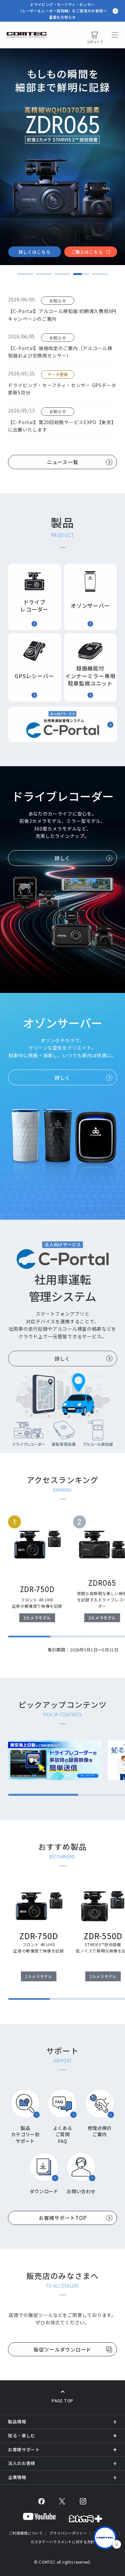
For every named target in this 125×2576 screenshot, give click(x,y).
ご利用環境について (26, 2533)
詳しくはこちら (35, 252)
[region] (66, 1576)
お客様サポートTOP (63, 2217)
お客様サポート (24, 2449)
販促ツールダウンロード (62, 2349)
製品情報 (17, 2421)
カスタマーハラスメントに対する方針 (62, 2541)
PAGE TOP (62, 2400)
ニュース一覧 (62, 461)
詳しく (62, 858)
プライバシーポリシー (68, 2533)
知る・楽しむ (21, 2435)
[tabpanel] (62, 156)
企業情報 (17, 2477)
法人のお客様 (21, 2463)
